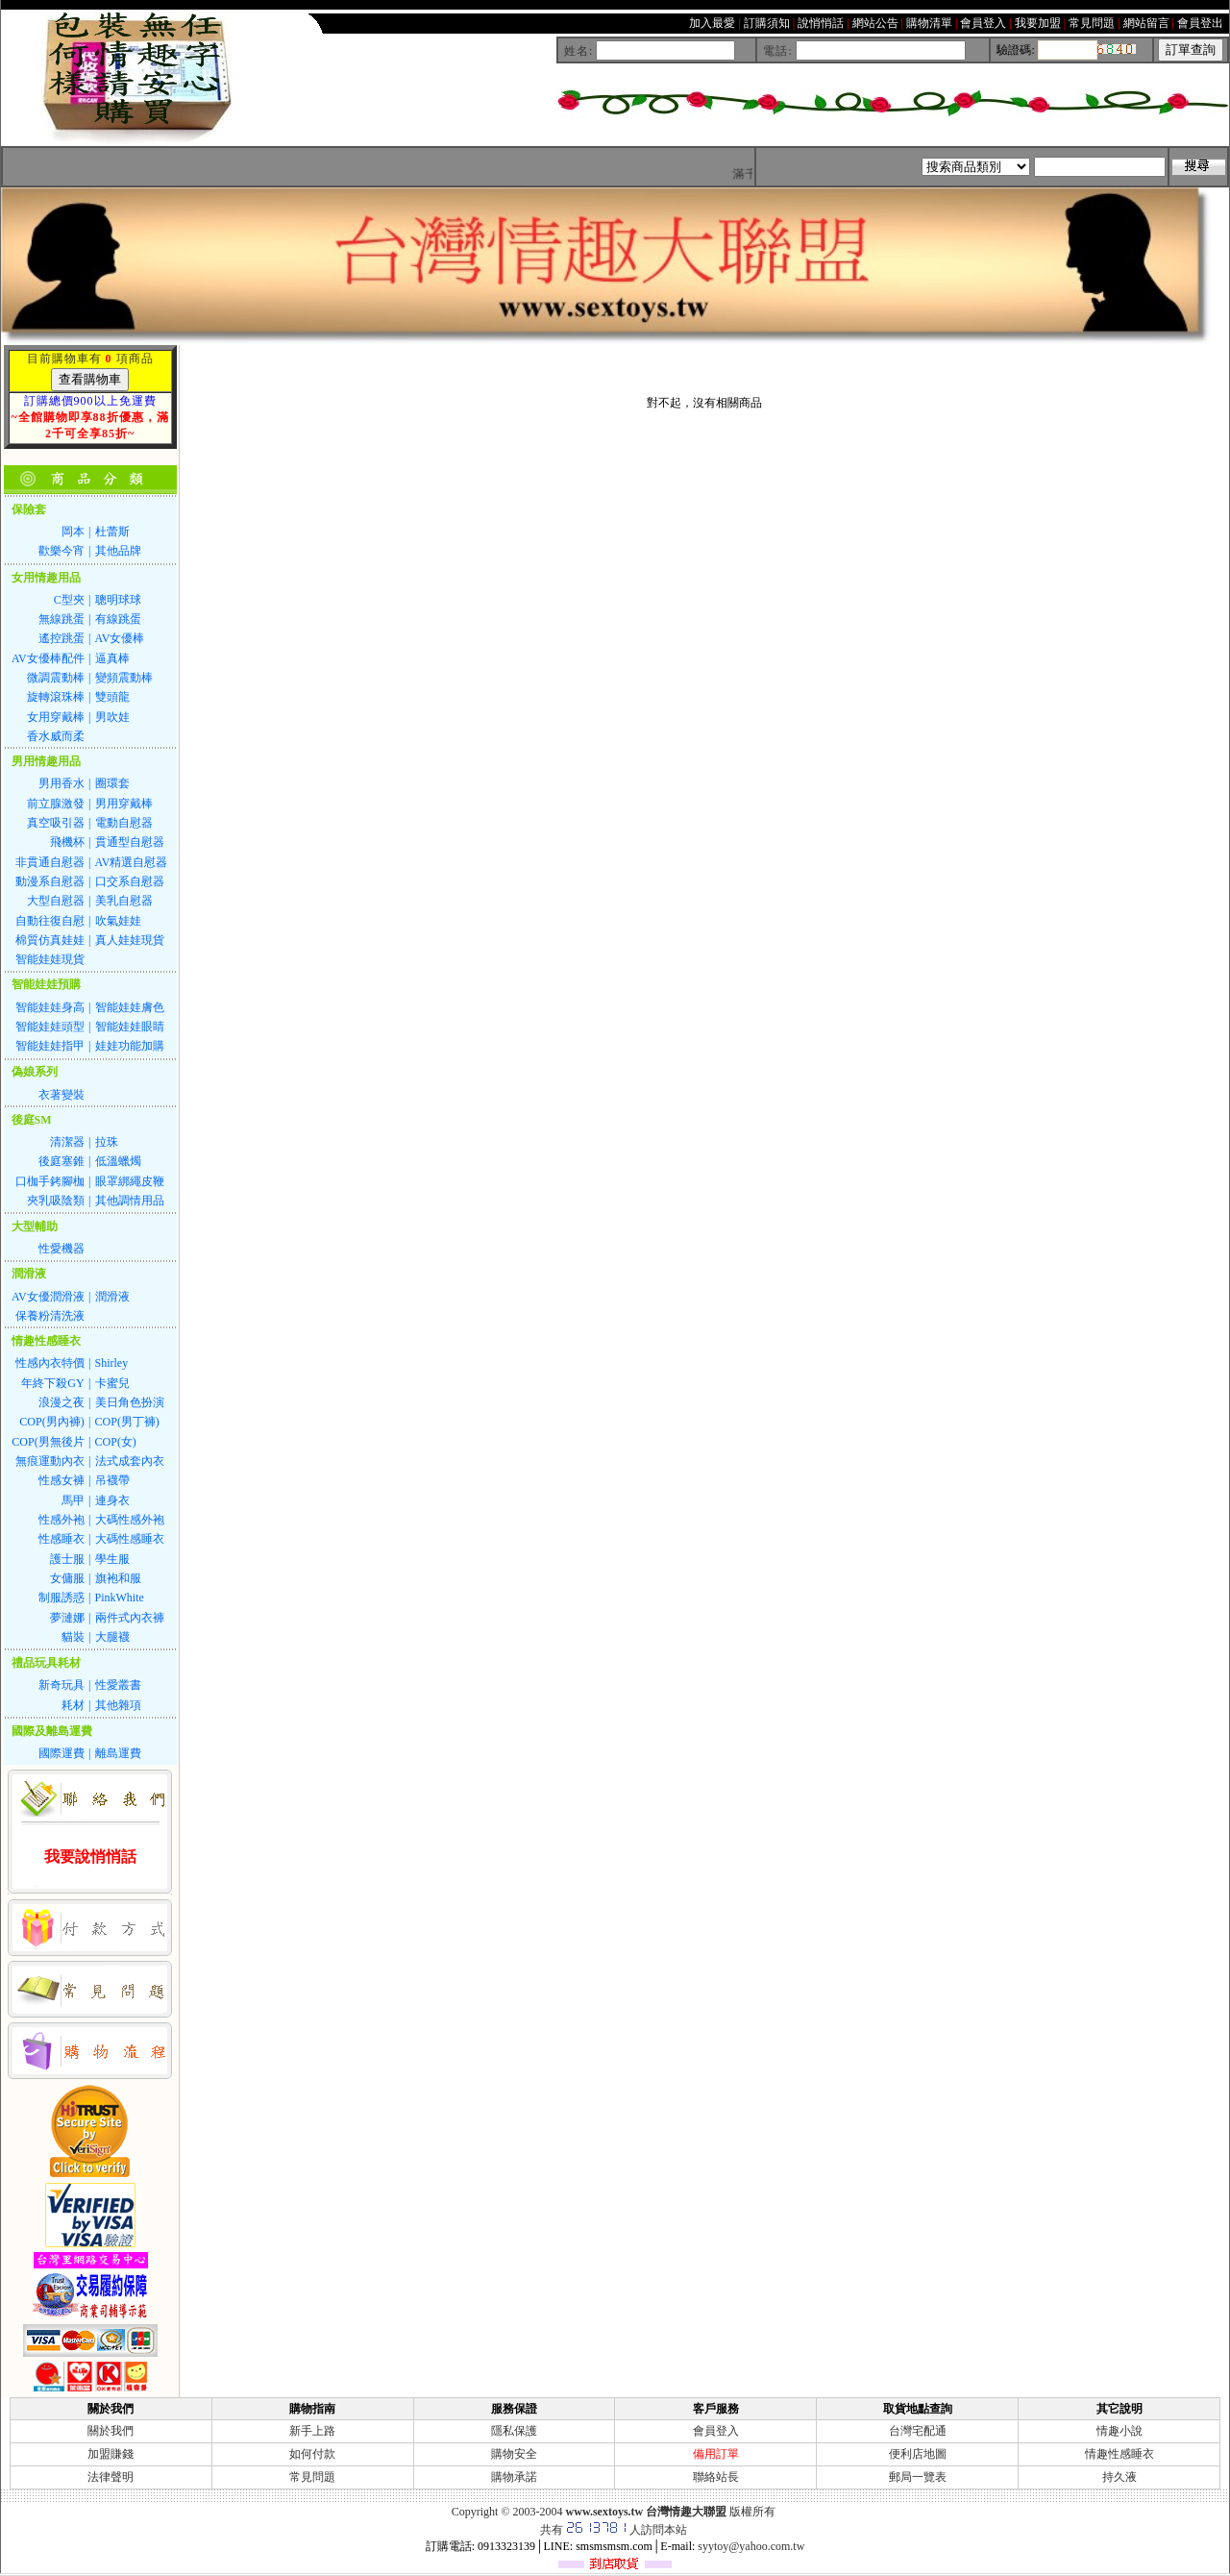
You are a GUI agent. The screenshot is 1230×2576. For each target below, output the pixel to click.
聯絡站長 (716, 2477)
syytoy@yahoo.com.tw (751, 2546)
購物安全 (514, 2454)
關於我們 (110, 2431)
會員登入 (716, 2431)
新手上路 (312, 2431)
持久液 (1119, 2477)
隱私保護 (514, 2431)
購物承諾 (514, 2477)
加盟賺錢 (110, 2454)
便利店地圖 (918, 2454)
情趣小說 (1119, 2431)
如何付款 (312, 2454)
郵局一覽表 (918, 2477)
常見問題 (312, 2477)
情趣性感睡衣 (1119, 2454)
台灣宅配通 (918, 2431)
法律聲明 (110, 2477)
